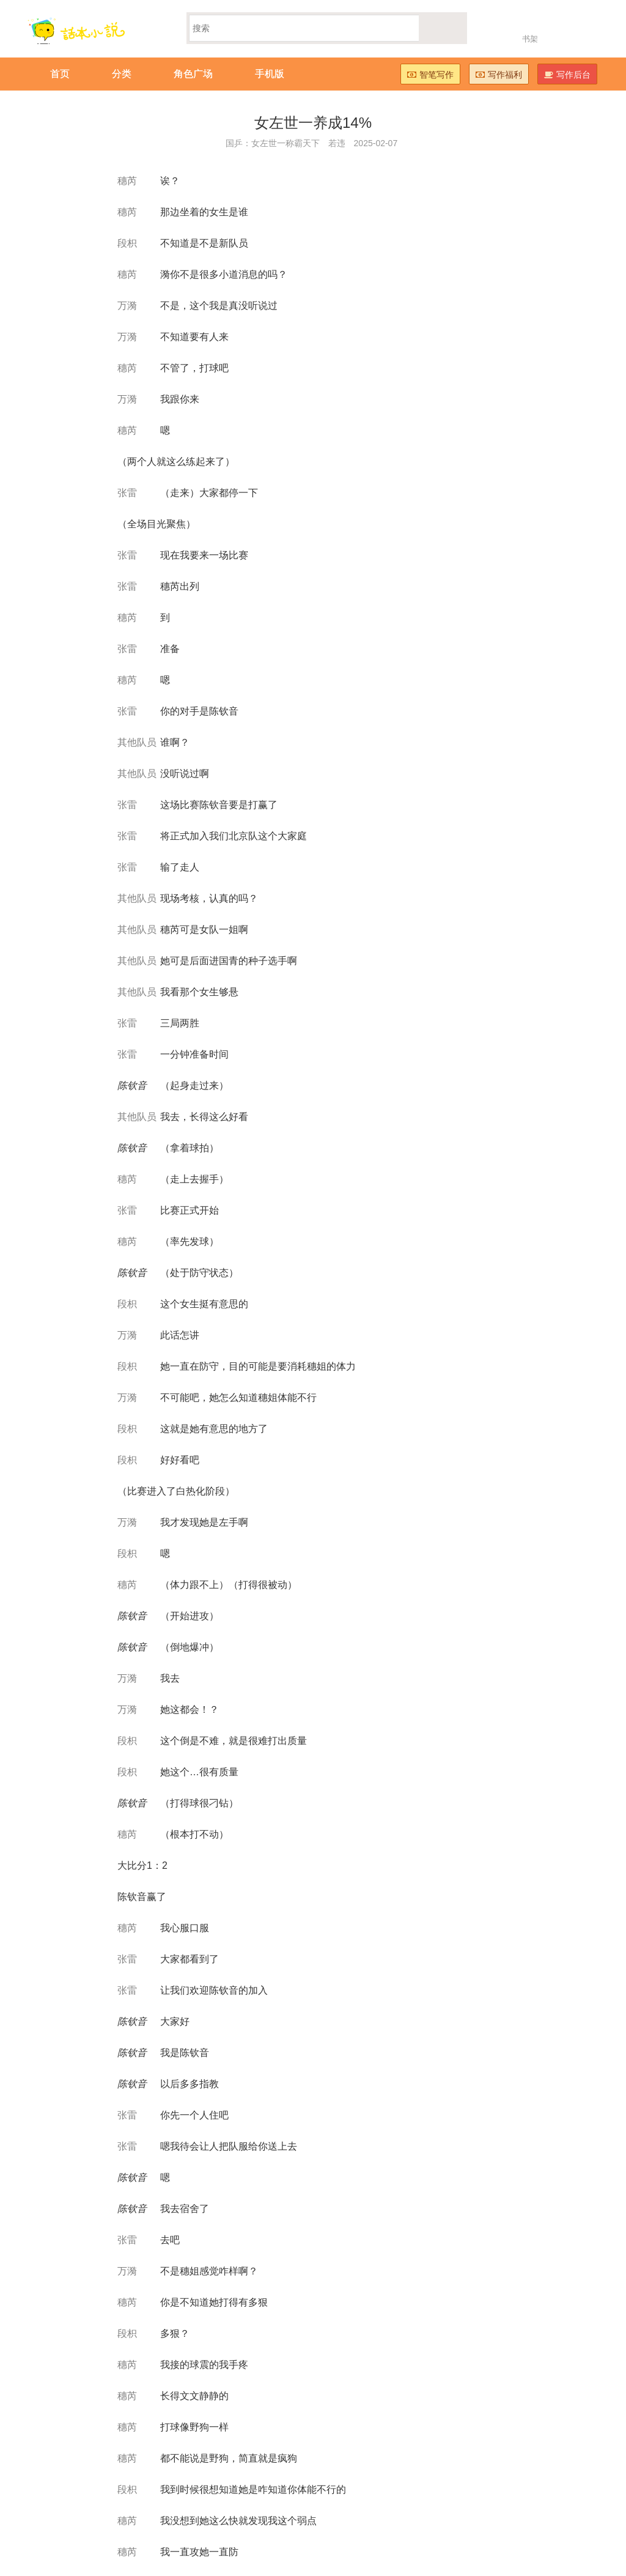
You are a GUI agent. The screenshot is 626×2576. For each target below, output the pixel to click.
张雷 (127, 493)
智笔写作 (430, 75)
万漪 (127, 305)
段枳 (127, 243)
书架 (530, 38)
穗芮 (127, 181)
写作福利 (499, 75)
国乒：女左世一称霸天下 (273, 143)
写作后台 (567, 75)
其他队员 (136, 742)
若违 (336, 143)
